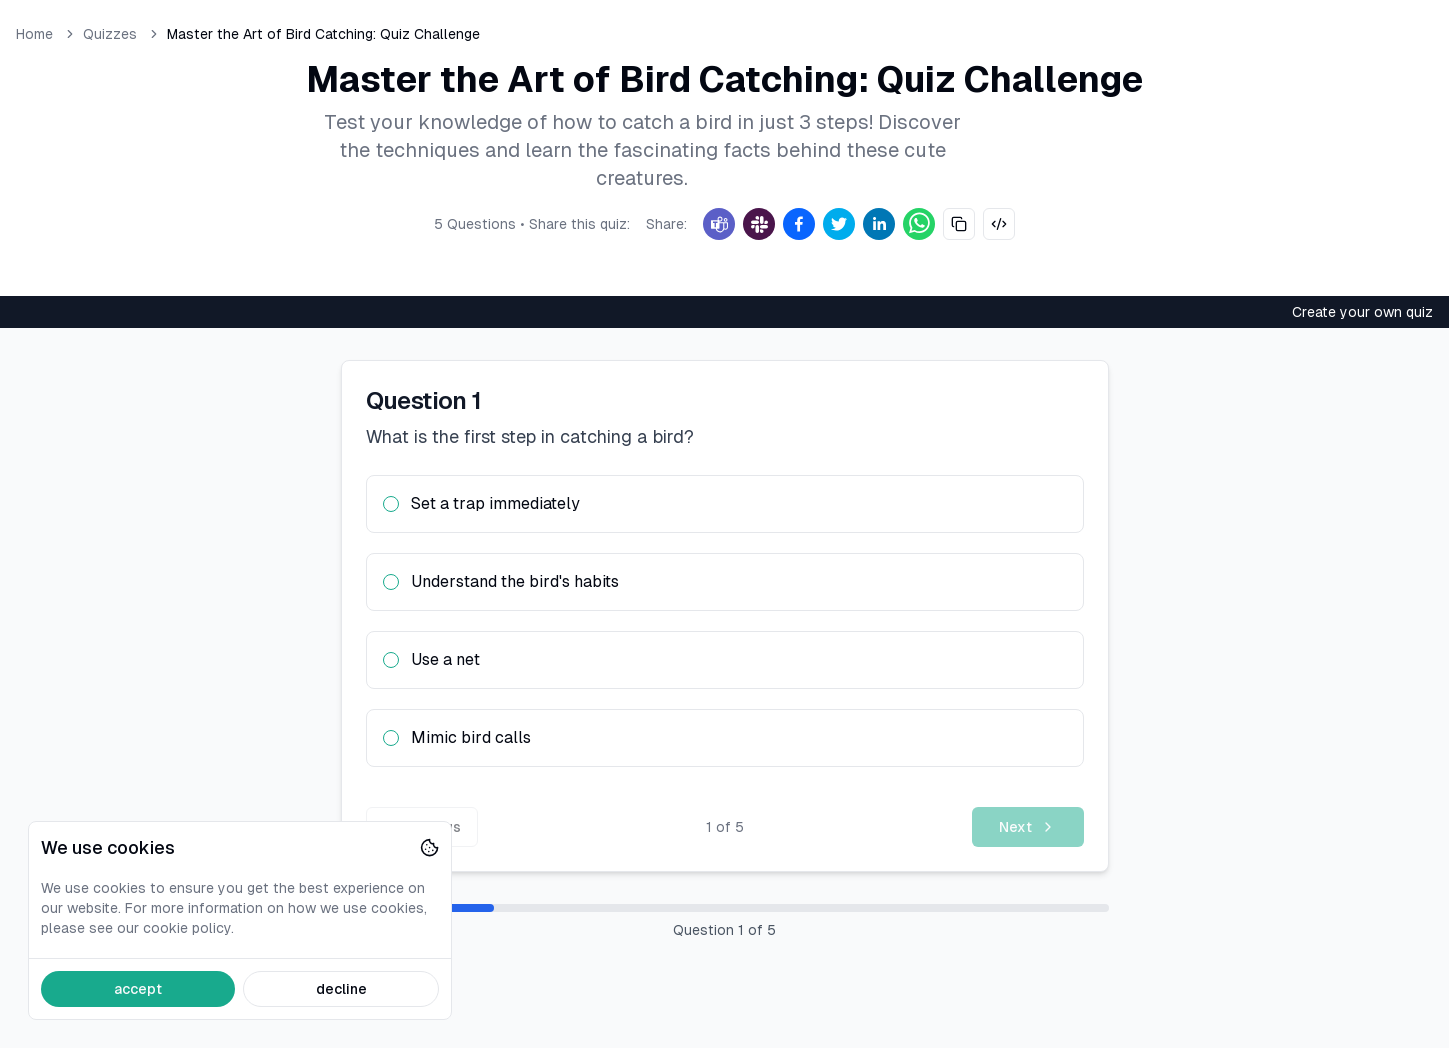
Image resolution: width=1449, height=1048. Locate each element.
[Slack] (759, 224)
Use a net (445, 659)
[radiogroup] (725, 621)
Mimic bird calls (471, 737)
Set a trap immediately (495, 503)
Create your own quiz (1362, 312)
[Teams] (719, 224)
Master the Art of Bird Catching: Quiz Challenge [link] (323, 34)
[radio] (391, 504)
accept (138, 989)
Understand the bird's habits (515, 581)
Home (34, 34)
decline (341, 989)
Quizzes (110, 34)
